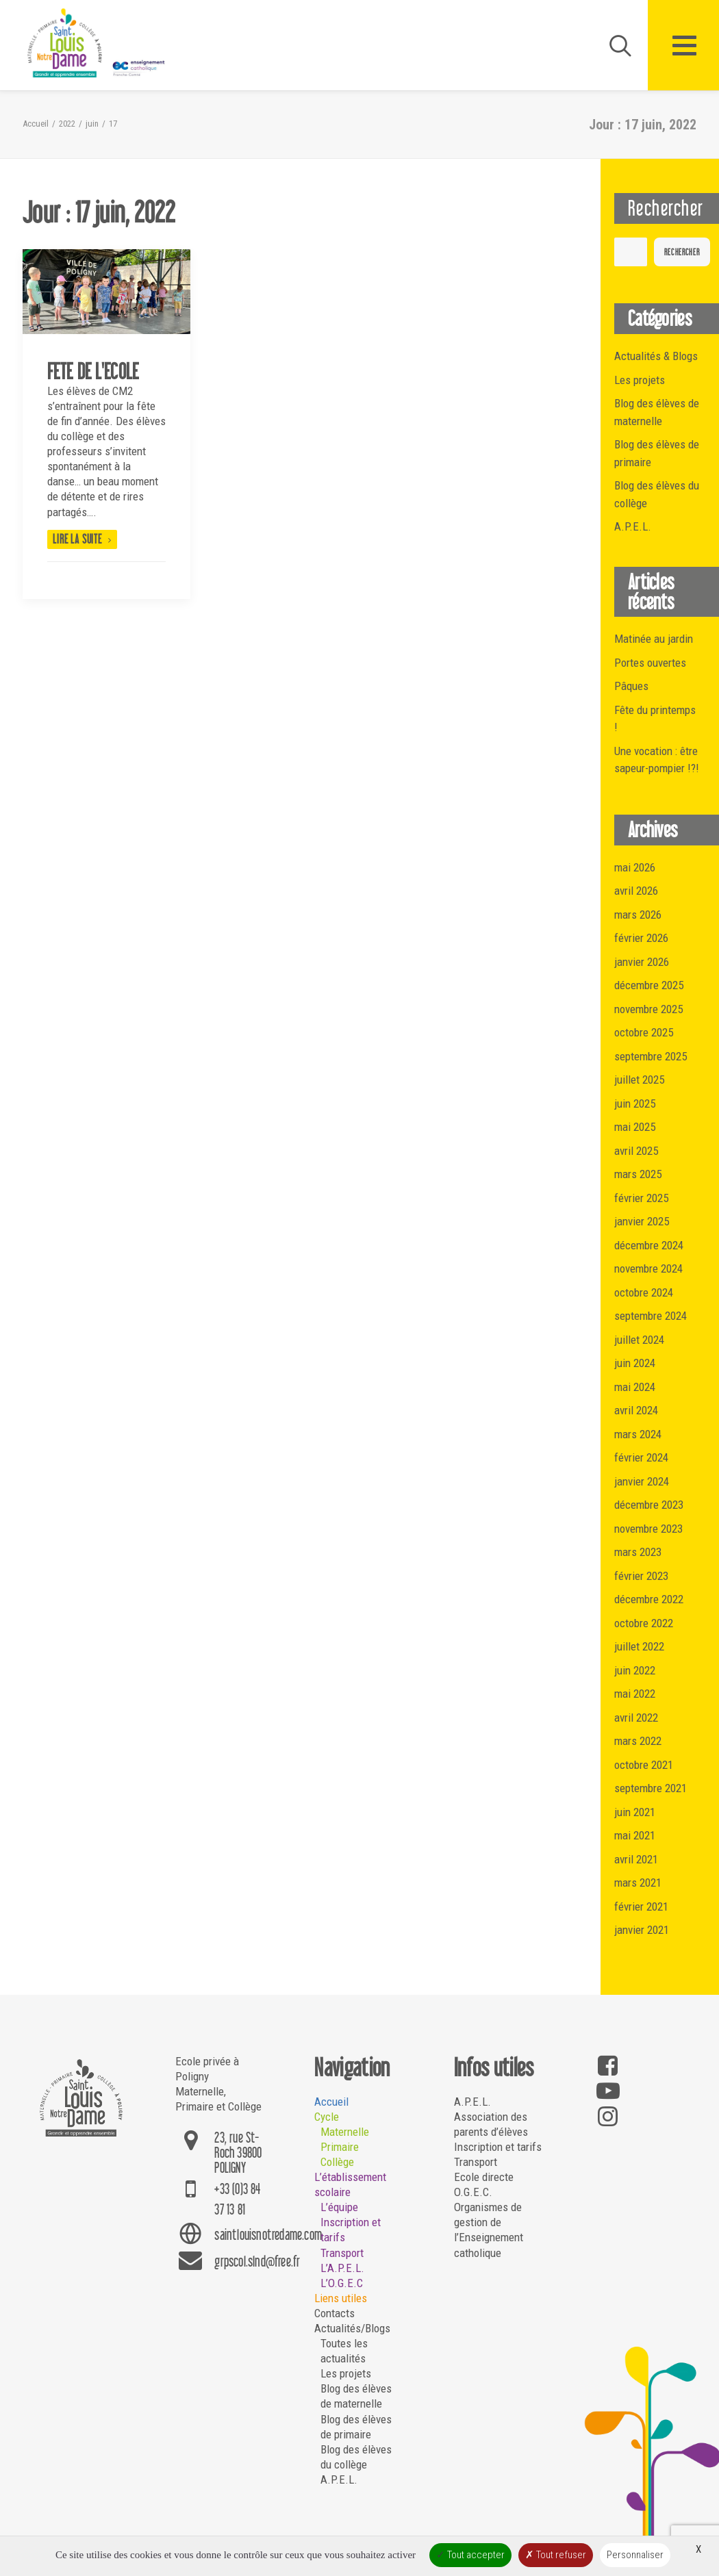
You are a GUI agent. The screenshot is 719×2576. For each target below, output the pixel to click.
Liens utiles (340, 2298)
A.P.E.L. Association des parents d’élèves (491, 2117)
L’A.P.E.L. (342, 2268)
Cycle (326, 2117)
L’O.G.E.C (341, 2283)
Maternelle (344, 2132)
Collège (337, 2162)
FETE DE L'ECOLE (93, 371)
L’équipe (339, 2207)
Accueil (36, 123)
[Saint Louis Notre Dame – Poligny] (98, 43)
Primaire (339, 2147)
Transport (342, 2253)
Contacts (334, 2313)
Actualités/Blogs (352, 2328)
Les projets (345, 2373)
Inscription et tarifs (498, 2147)
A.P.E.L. (338, 2479)
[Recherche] (614, 45)
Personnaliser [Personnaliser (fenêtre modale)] (635, 2555)
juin (92, 123)
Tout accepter (470, 2555)
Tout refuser (555, 2555)
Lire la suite (82, 539)
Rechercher (682, 252)
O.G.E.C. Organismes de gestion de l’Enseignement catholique (488, 2222)
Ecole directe (484, 2177)
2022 (67, 123)
